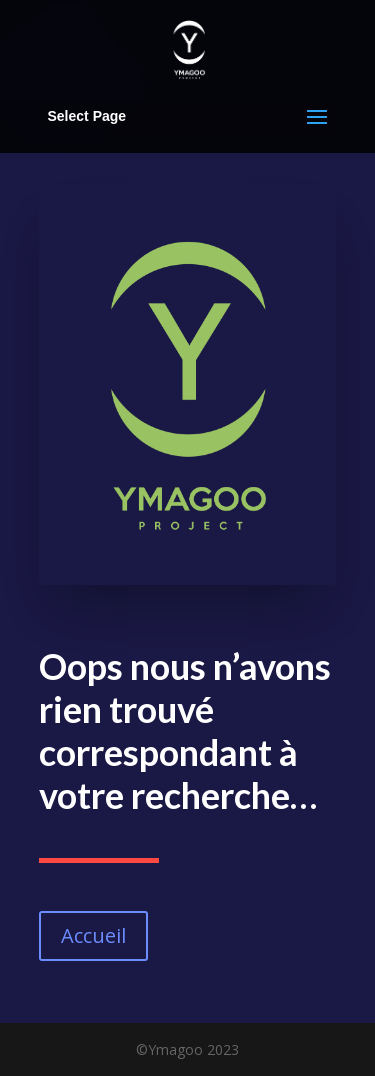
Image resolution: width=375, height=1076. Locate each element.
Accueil (93, 935)
